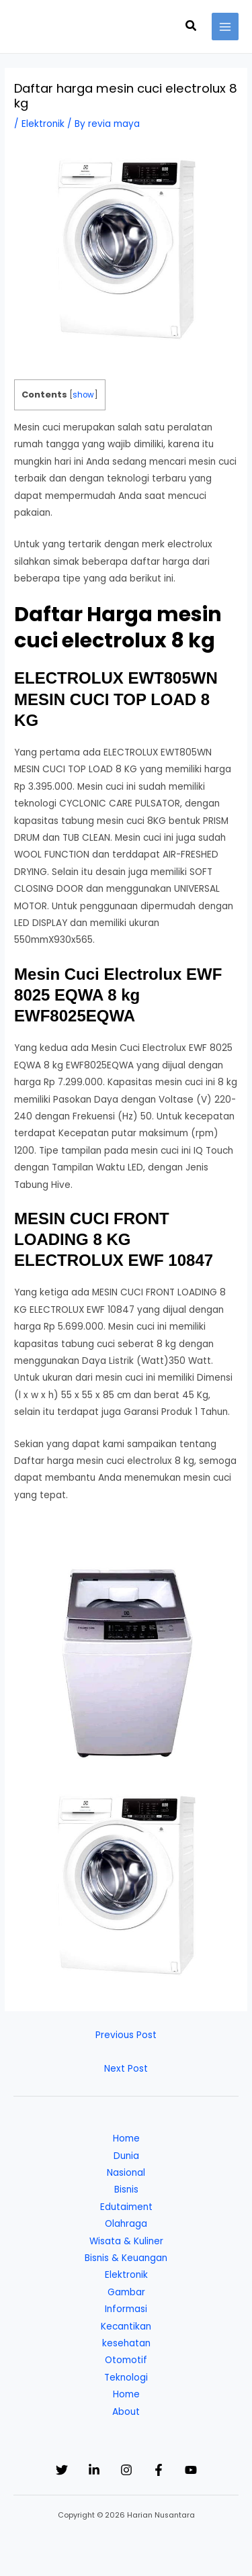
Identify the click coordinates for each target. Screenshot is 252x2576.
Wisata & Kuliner (126, 2241)
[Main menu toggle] (225, 26)
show (83, 394)
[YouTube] (191, 2470)
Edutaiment (126, 2207)
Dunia (126, 2156)
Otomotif (126, 2360)
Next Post (126, 2068)
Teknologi (126, 2377)
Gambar (126, 2292)
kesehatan (126, 2343)
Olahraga (126, 2223)
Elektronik (43, 124)
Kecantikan (126, 2326)
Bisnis (126, 2189)
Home (126, 2138)
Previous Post (126, 2035)
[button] (191, 26)
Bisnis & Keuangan (126, 2258)
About (126, 2411)
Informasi (126, 2309)
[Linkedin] (94, 2470)
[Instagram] (126, 2470)
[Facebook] (159, 2470)
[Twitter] (62, 2470)
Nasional (126, 2172)
